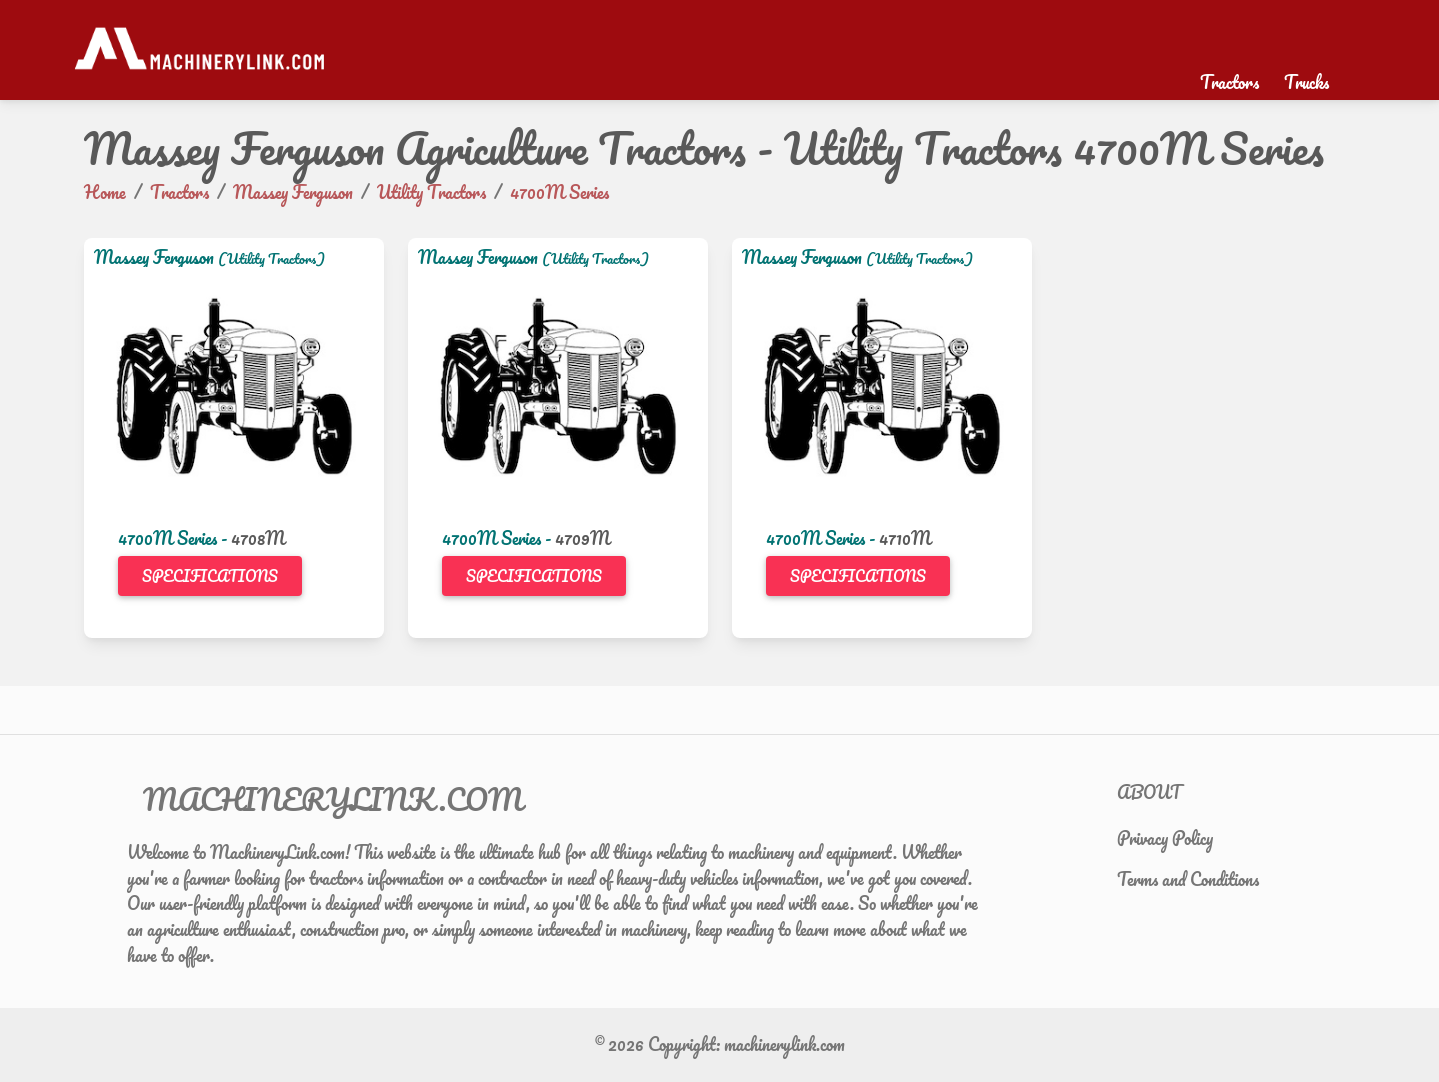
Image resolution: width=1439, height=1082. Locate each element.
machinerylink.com (784, 1044)
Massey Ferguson (154, 257)
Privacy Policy (1165, 838)
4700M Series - (174, 538)
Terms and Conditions (1188, 879)
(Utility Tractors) (271, 258)
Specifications (210, 576)
